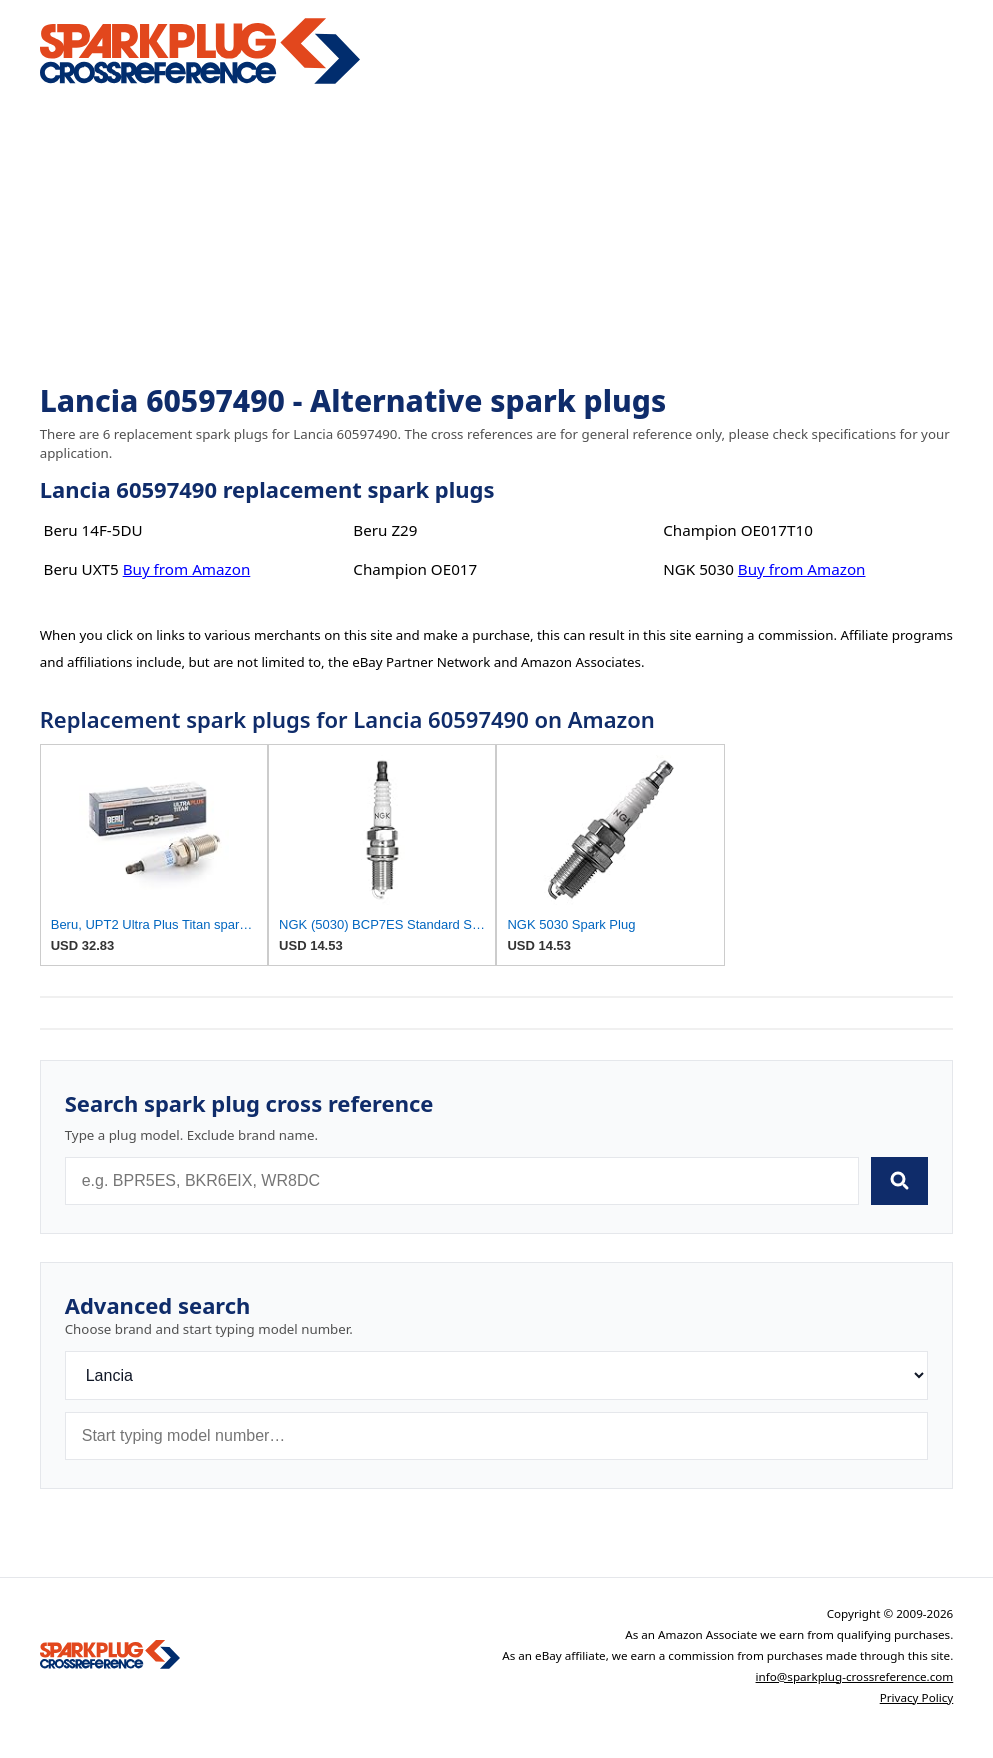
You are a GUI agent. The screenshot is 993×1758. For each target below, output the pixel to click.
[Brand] (497, 1375)
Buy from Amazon (187, 569)
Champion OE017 (415, 569)
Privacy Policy (917, 1697)
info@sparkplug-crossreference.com (855, 1676)
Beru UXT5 (81, 569)
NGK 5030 (698, 569)
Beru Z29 (385, 530)
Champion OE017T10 (738, 530)
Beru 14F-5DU (93, 530)
